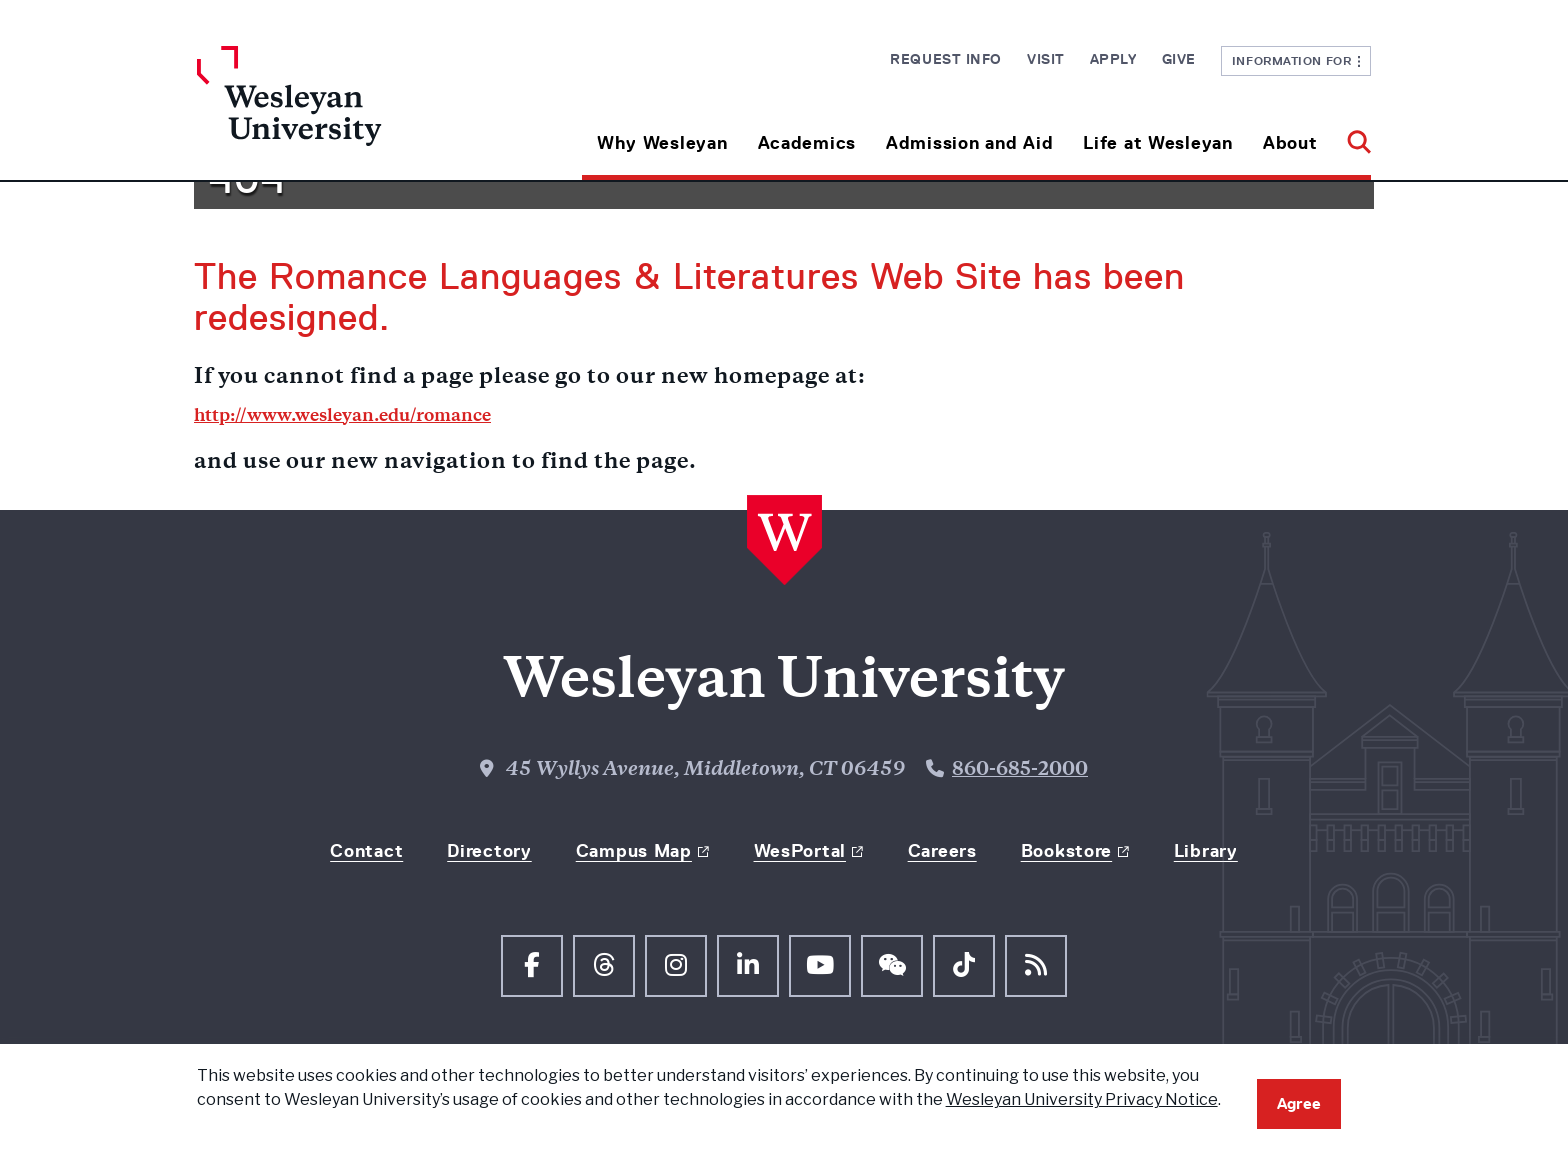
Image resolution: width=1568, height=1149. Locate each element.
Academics (807, 143)
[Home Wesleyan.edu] (344, 113)
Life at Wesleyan (1158, 143)
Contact (366, 851)
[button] (1351, 135)
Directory (489, 851)
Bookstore (1066, 851)
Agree (1299, 1103)
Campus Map (634, 851)
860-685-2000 (1020, 770)
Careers (942, 851)
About (1290, 143)
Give (1179, 59)
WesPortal (800, 851)
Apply (1113, 59)
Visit (1046, 59)
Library (1206, 851)
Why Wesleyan (662, 143)
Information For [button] (1296, 60)
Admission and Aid (969, 143)
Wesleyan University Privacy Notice (1082, 1099)
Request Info (946, 59)
